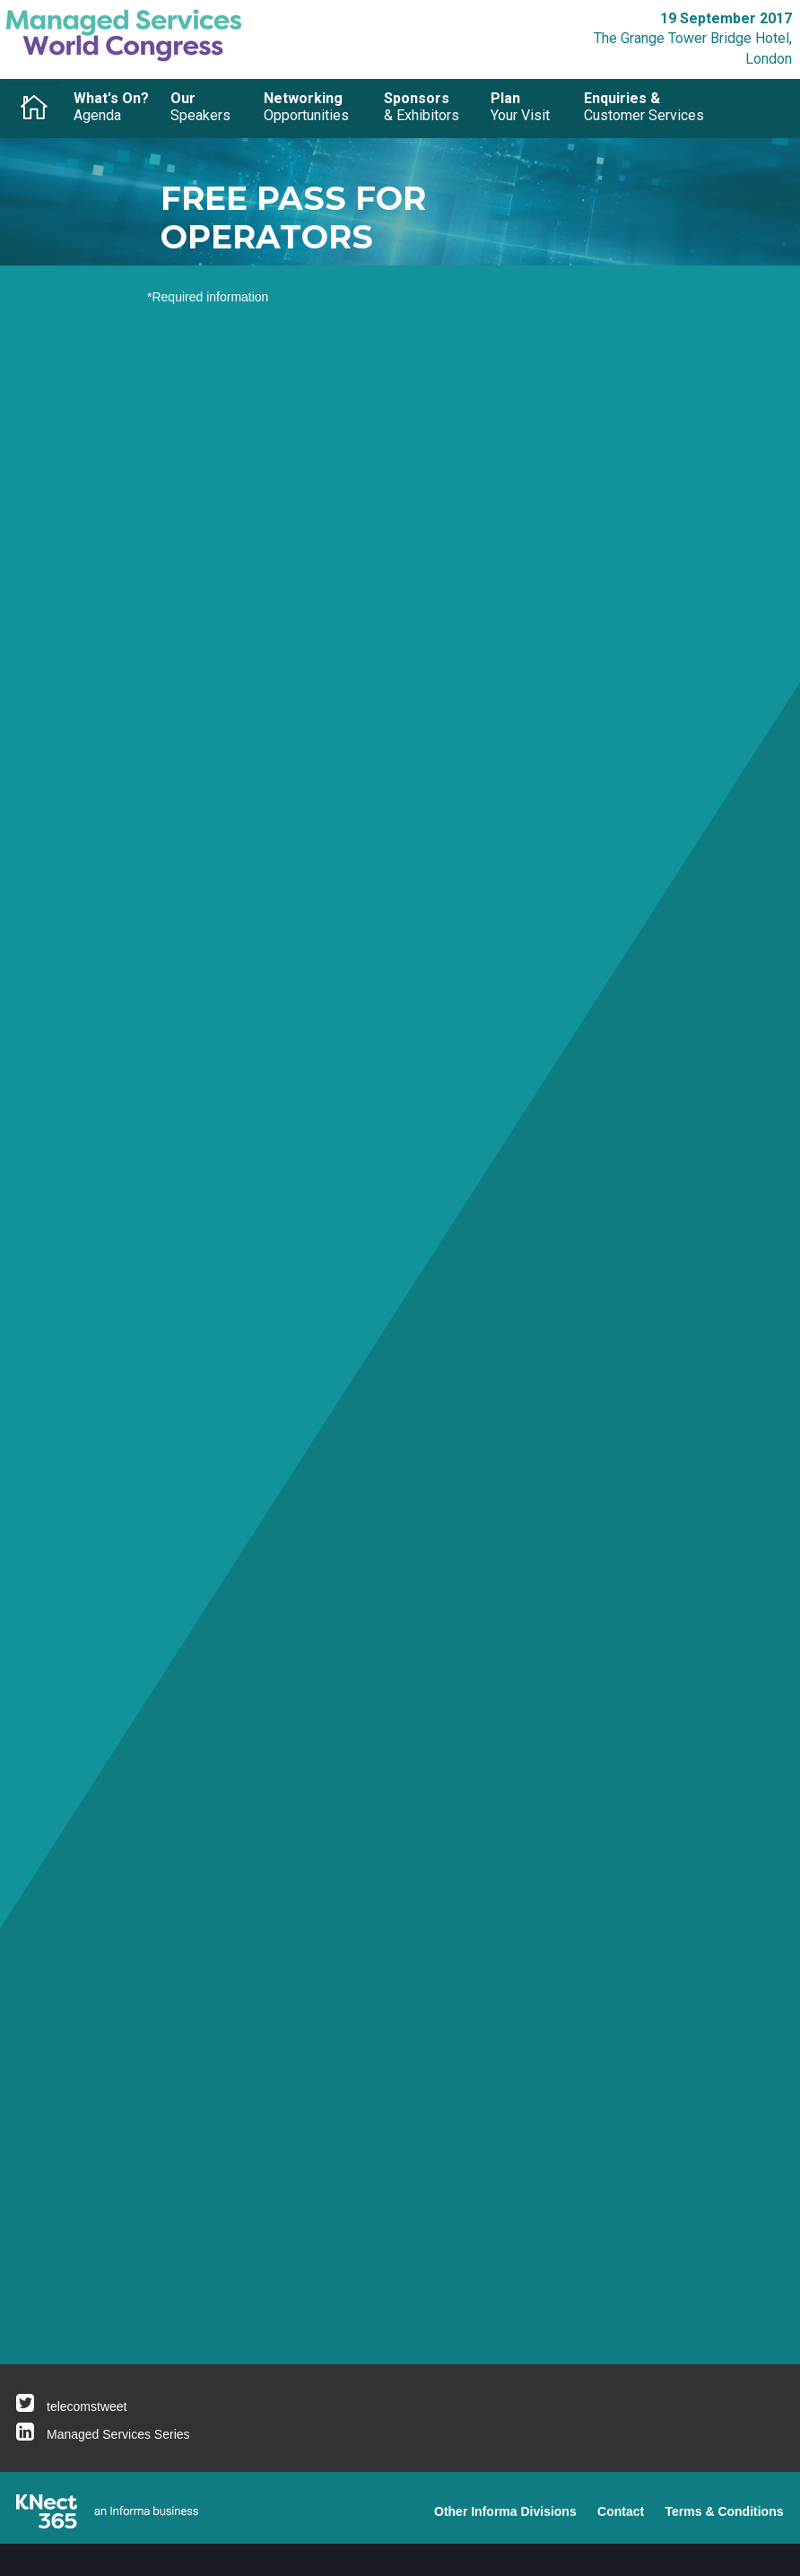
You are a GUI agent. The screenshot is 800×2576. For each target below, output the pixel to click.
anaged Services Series (123, 2434)
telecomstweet (86, 2406)
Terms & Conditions (724, 2511)
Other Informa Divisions (505, 2511)
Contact (620, 2511)
